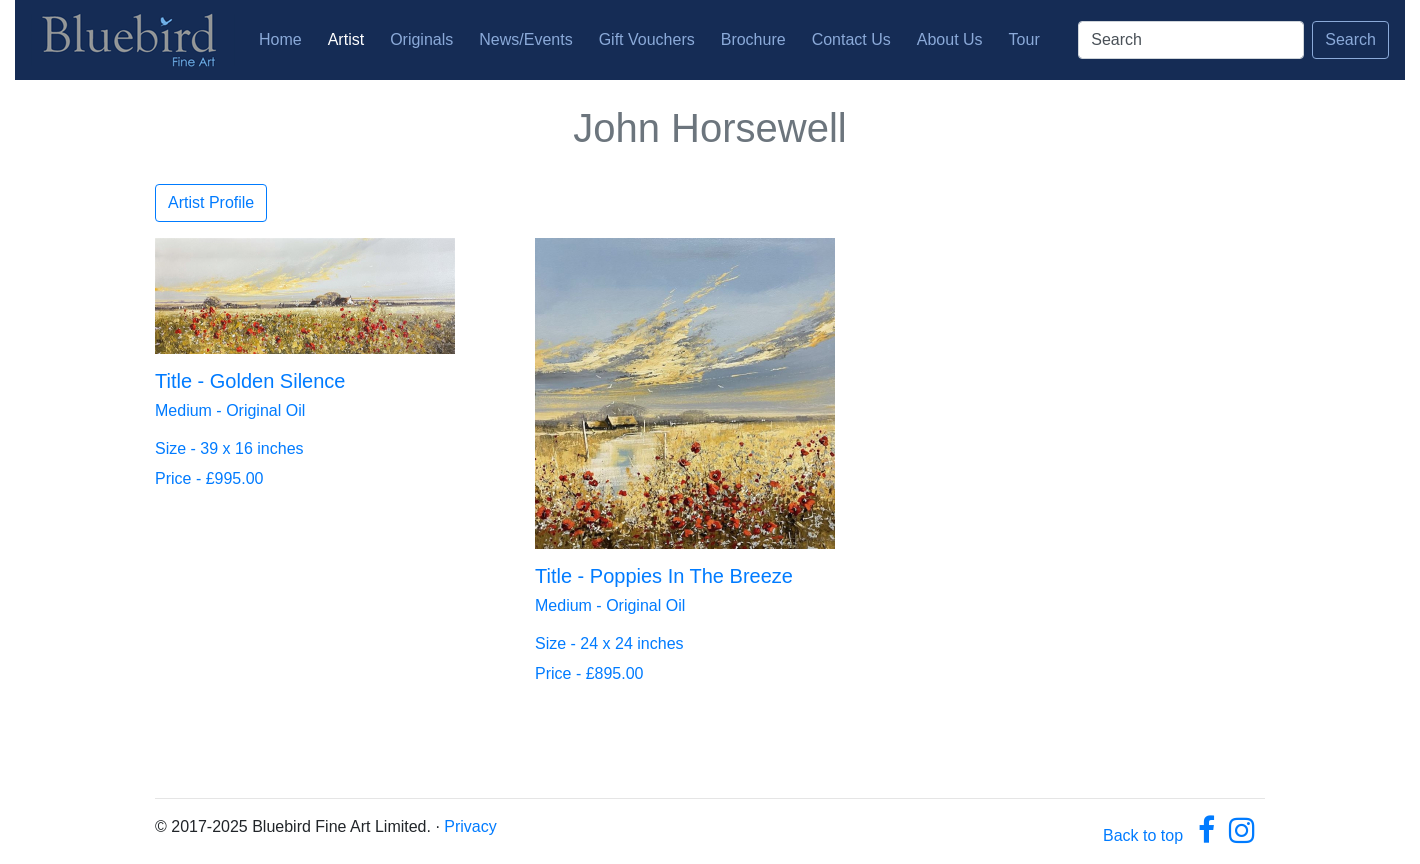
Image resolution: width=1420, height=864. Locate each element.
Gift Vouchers (647, 39)
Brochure (753, 39)
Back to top (1143, 835)
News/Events (525, 39)
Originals (421, 39)
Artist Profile (211, 202)
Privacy (470, 826)
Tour (1024, 39)
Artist (346, 39)
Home (284, 37)
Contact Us (851, 39)
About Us (950, 39)
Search (1350, 39)
